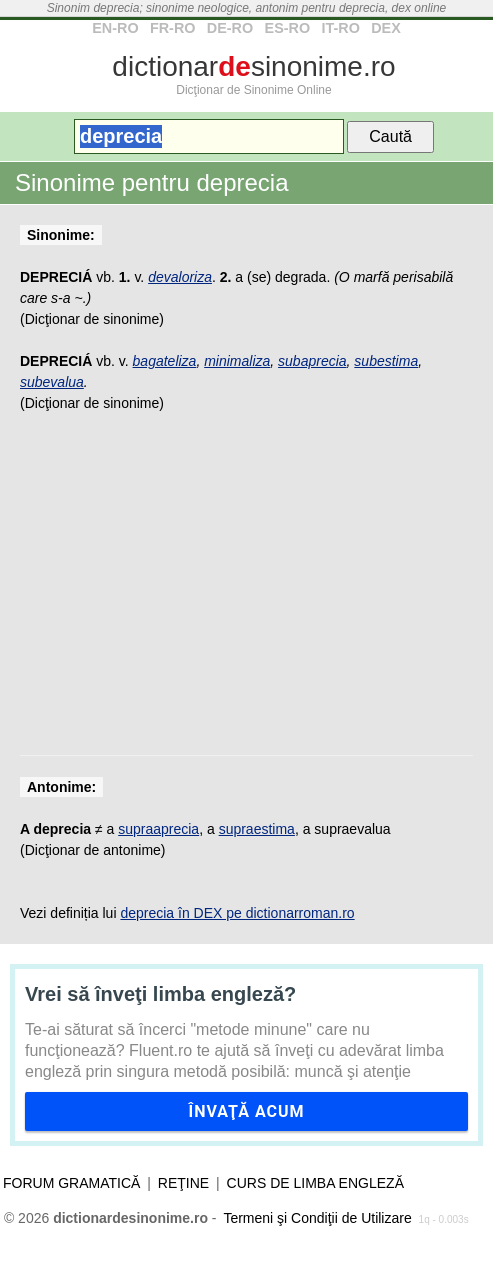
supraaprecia (158, 829)
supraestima (257, 829)
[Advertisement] (246, 595)
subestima (386, 361)
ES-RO (288, 28)
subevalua (52, 382)
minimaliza (237, 361)
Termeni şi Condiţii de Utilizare (317, 1218)
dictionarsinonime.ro (253, 66)
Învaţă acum (246, 1111)
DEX (386, 28)
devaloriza (180, 277)
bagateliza (165, 361)
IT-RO (340, 28)
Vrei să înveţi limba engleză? (160, 994)
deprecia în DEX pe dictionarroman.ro (237, 913)
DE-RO (230, 28)
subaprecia (312, 361)
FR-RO (173, 28)
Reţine (183, 1183)
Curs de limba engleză (315, 1183)
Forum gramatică (71, 1183)
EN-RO (115, 28)
